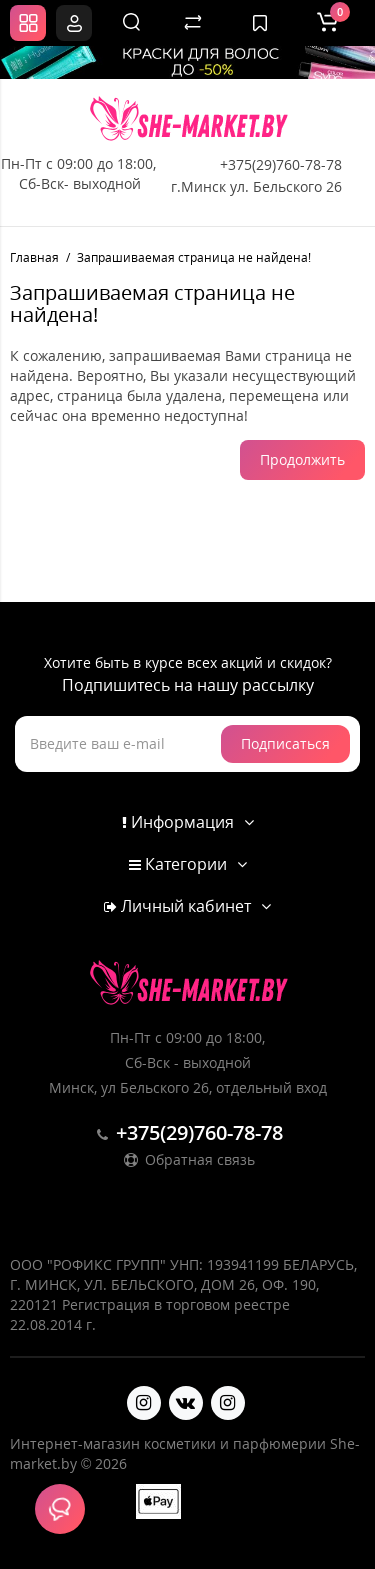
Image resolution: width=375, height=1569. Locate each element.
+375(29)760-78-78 (281, 164)
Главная (34, 257)
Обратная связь (188, 1159)
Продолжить (302, 459)
